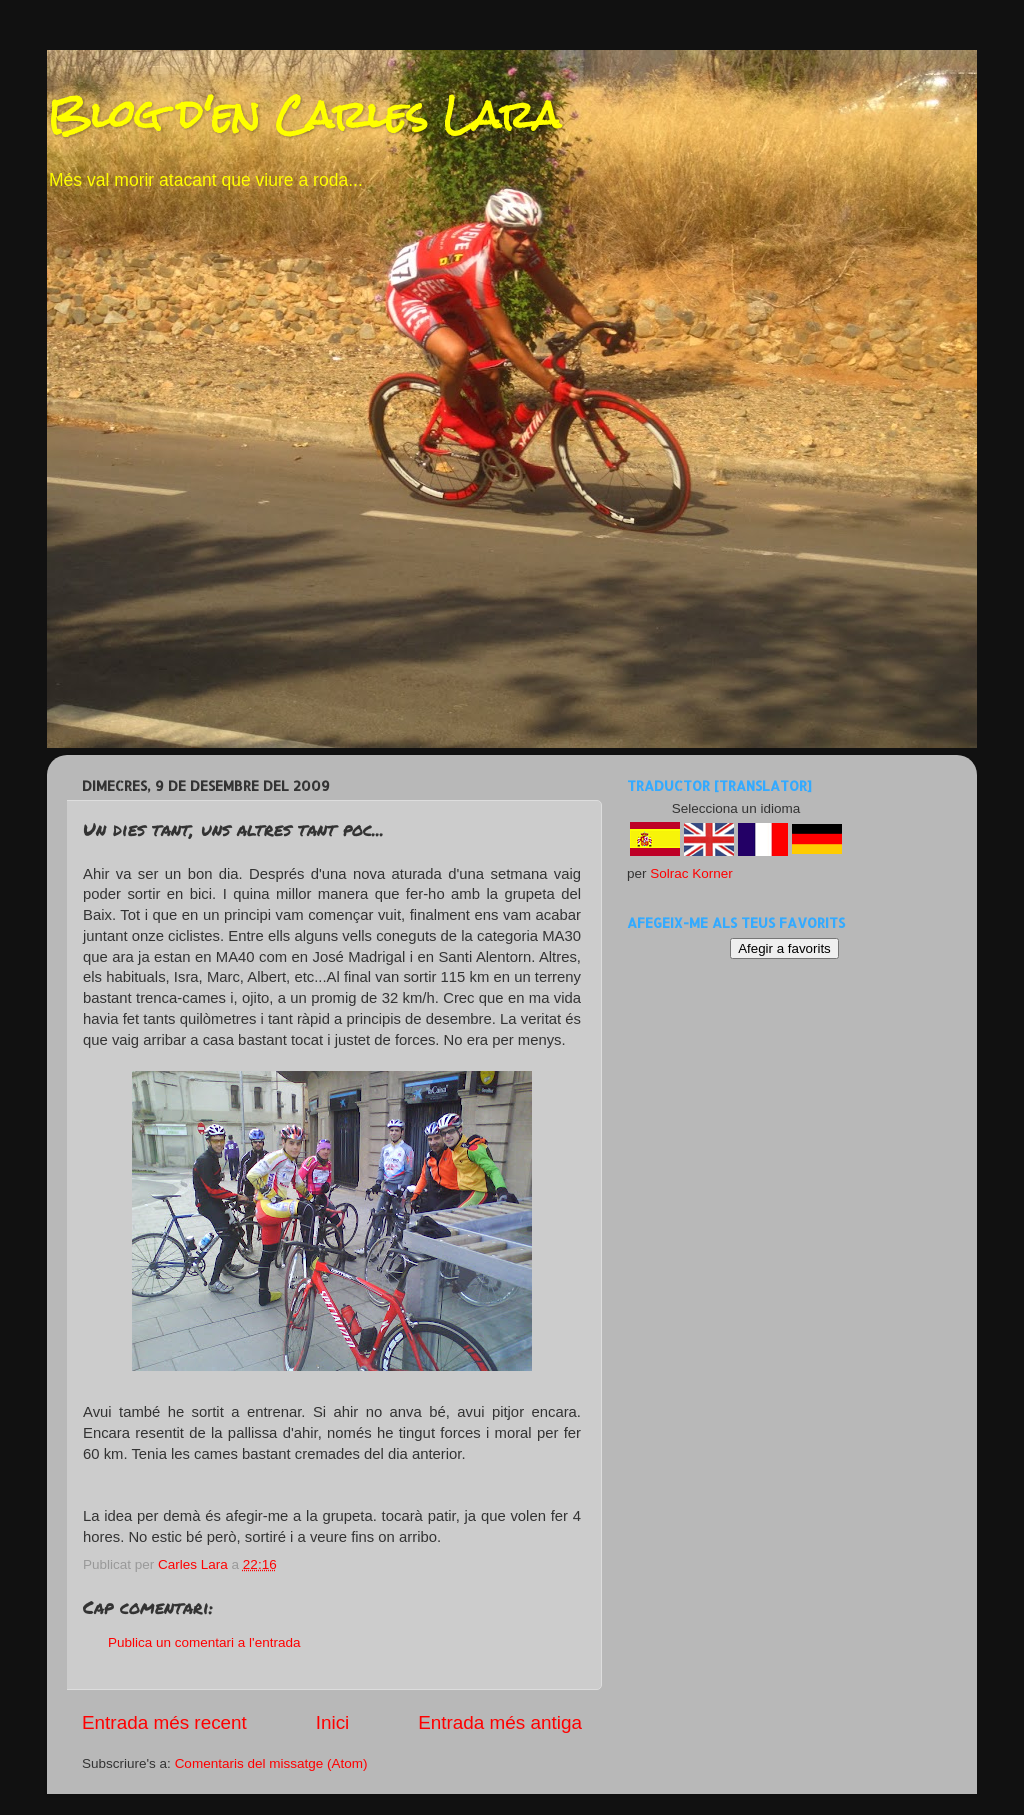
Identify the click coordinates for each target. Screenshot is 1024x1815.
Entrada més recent (164, 1722)
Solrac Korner (691, 873)
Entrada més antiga (500, 1722)
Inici (333, 1722)
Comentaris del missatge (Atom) (271, 1763)
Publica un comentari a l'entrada (204, 1642)
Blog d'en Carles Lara (303, 114)
